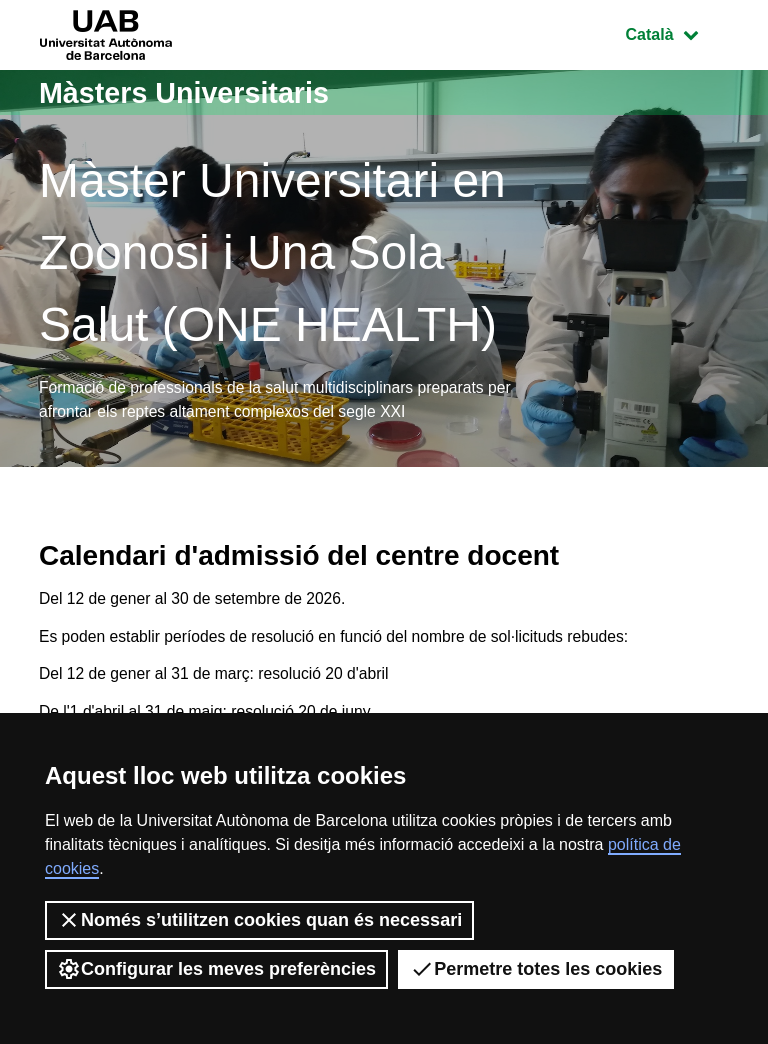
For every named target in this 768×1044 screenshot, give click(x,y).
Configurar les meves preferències (216, 969)
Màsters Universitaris (191, 92)
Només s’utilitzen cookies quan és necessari (259, 920)
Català (677, 32)
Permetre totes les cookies (536, 969)
